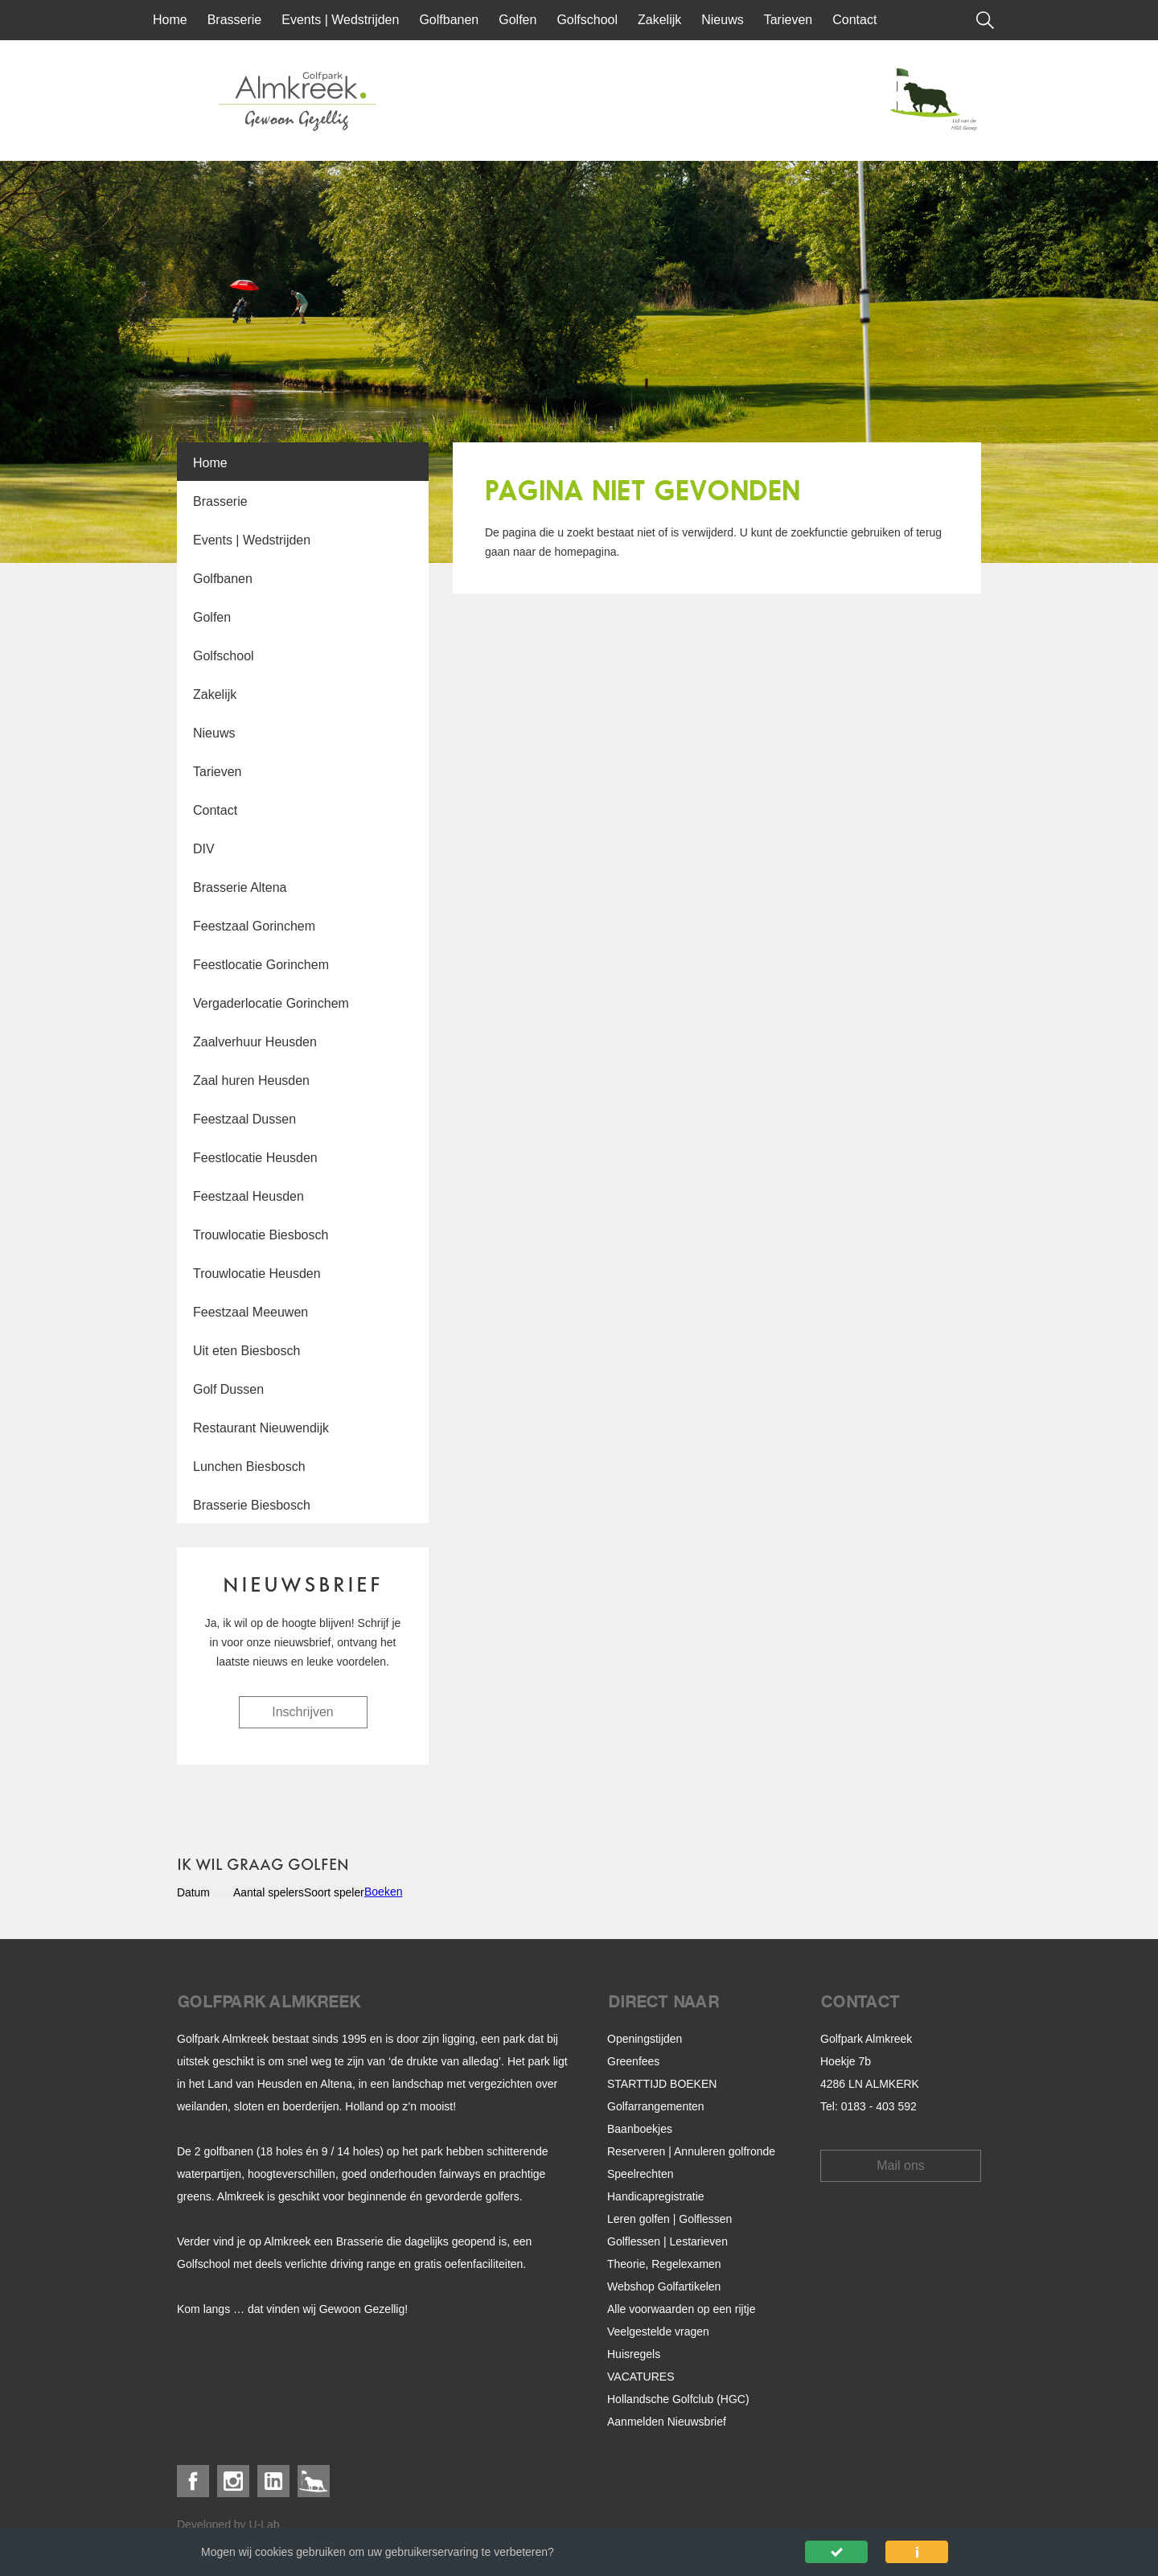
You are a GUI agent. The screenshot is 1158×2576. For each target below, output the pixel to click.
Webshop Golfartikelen (664, 2286)
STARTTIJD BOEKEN (662, 2083)
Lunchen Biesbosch (249, 1466)
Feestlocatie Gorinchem (261, 965)
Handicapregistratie (655, 2196)
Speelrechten (640, 2173)
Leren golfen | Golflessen (669, 2218)
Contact (854, 20)
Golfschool (587, 20)
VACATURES (641, 2376)
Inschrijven (302, 1712)
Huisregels (633, 2354)
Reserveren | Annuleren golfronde (691, 2151)
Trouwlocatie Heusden (257, 1273)
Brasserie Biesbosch (251, 1505)
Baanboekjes (639, 2128)
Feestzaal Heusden (248, 1196)
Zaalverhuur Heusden (255, 1042)
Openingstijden (644, 2038)
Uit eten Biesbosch (246, 1351)
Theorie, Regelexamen (664, 2264)
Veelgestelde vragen (658, 2331)
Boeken (383, 1891)
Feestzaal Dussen (244, 1119)
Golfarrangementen (655, 2106)
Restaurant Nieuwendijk (261, 1428)
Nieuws (722, 20)
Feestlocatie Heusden (255, 1158)
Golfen (517, 20)
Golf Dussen (228, 1389)
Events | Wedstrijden (340, 20)
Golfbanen (448, 20)
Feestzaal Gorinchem (254, 926)
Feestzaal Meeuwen (250, 1312)
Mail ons (901, 2165)
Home (170, 20)
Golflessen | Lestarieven (667, 2241)
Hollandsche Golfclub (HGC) (678, 2399)
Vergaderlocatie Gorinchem (271, 1003)
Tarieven (788, 20)
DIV (204, 849)
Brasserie (234, 20)
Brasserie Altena (240, 887)
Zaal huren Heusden (251, 1080)
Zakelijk (659, 20)
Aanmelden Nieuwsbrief (666, 2421)
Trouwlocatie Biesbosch (260, 1235)
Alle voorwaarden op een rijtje (681, 2309)
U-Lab (264, 2524)
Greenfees (633, 2061)
